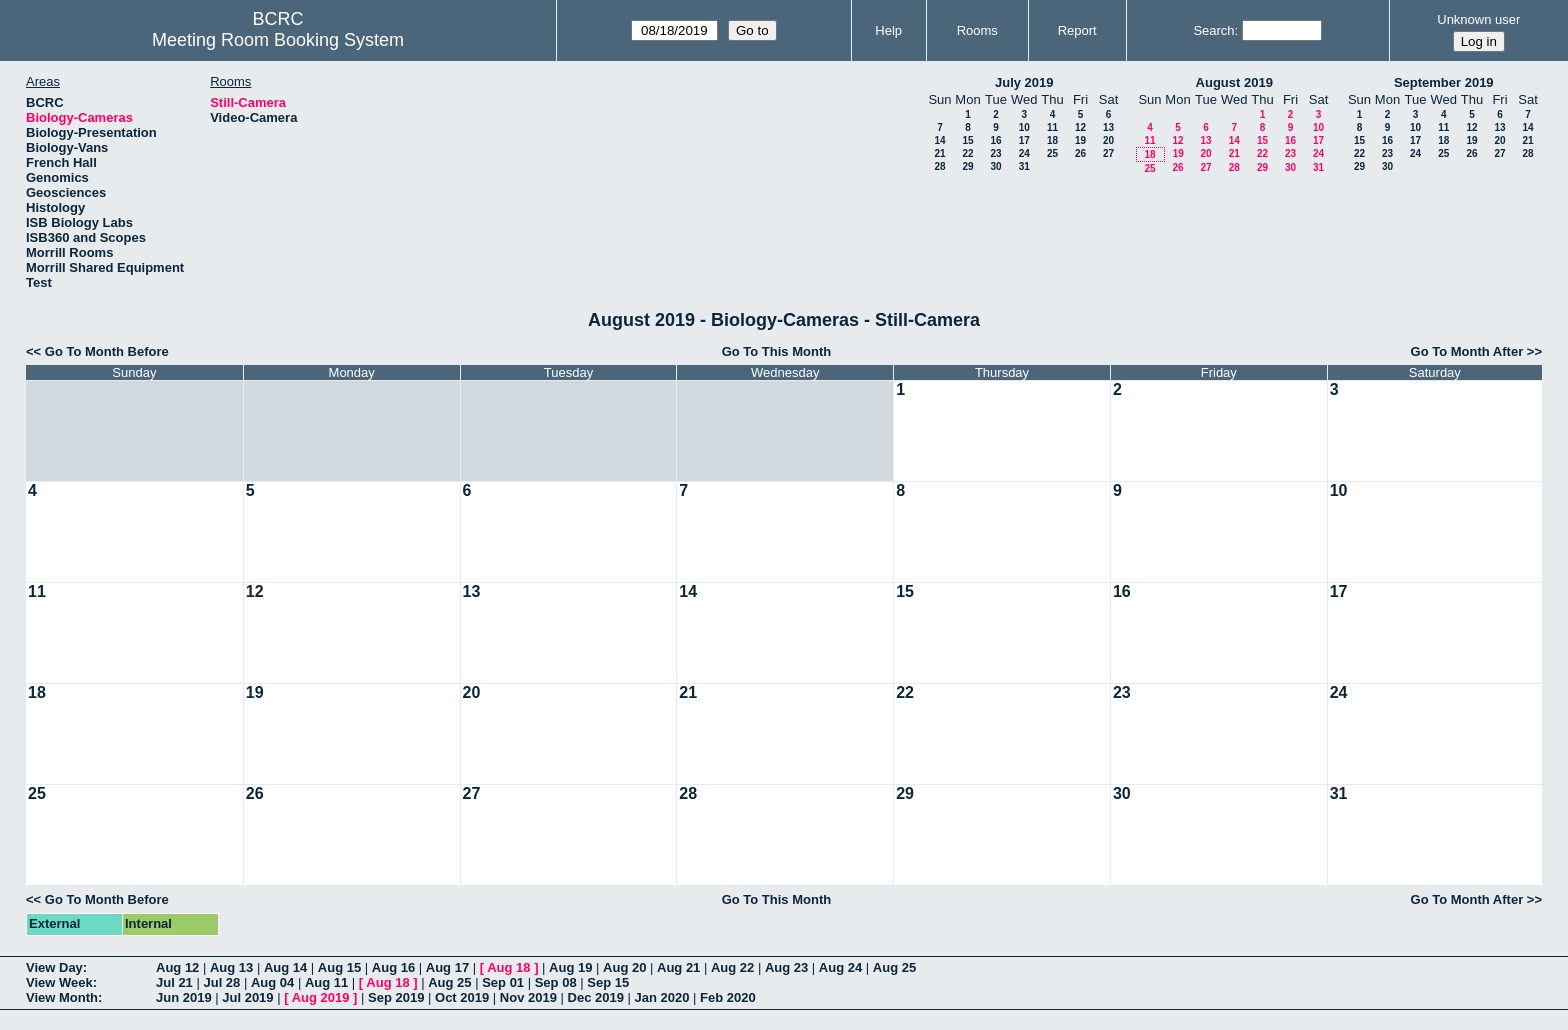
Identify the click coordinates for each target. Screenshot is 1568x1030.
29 (967, 166)
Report (1077, 30)
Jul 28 (221, 982)
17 (1024, 140)
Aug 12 (177, 967)
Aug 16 (393, 967)
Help (888, 30)
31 (1024, 166)
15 (967, 140)
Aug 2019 (321, 997)
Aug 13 (231, 967)
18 (1052, 140)
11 (1052, 127)
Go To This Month (777, 351)
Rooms (977, 30)
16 (995, 140)
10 (1024, 127)
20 (1108, 140)
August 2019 (1234, 82)
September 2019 (1444, 82)
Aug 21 (678, 967)
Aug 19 (570, 967)
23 (995, 153)
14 (939, 140)
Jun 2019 (184, 997)
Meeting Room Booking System (278, 40)
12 (1080, 127)
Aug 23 (786, 967)
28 (939, 166)
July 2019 (1024, 82)
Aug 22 (732, 967)
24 (1024, 153)
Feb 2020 (728, 997)
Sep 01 (503, 982)
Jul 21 (174, 982)
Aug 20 (624, 967)
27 (1108, 153)
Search (1213, 30)
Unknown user (1478, 19)
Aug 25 (894, 967)
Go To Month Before (107, 351)
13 (1108, 127)
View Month (62, 997)
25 (1052, 153)
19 (1080, 140)
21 (939, 153)
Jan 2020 (662, 997)
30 (995, 166)
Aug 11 (326, 982)
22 (967, 153)
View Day (54, 967)
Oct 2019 (462, 997)
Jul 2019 (247, 997)
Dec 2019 (596, 997)
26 (1080, 153)
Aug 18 (508, 967)
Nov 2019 (528, 997)
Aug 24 (840, 967)
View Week (59, 982)
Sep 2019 (396, 997)
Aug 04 (272, 982)
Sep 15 (608, 982)
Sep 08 (556, 982)
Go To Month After (1467, 351)
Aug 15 (339, 967)
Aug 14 (285, 967)
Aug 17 (447, 967)
